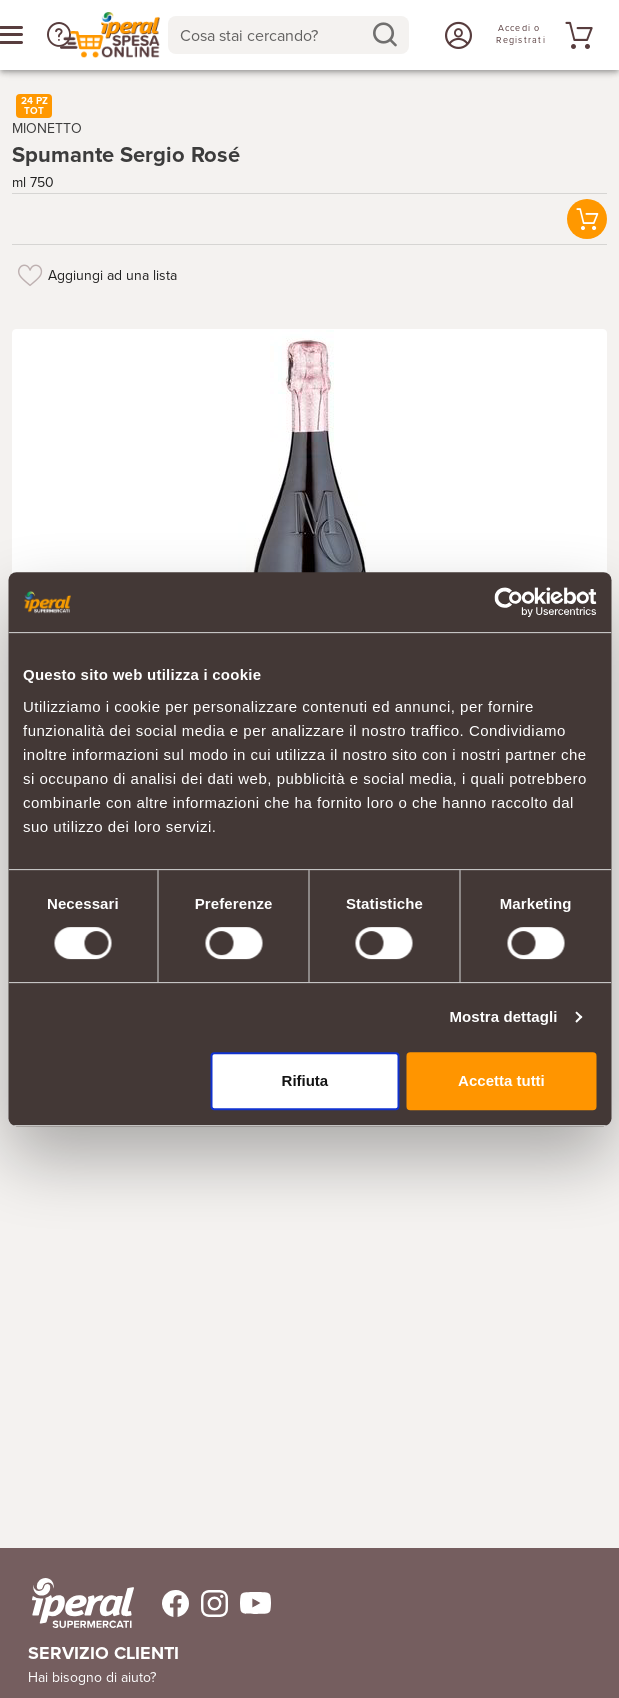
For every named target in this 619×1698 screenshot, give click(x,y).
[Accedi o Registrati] (456, 35)
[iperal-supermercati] (83, 1603)
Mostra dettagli (503, 1016)
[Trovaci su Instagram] (208, 1603)
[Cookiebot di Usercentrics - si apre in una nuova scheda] (508, 602)
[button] (586, 219)
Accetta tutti (501, 1080)
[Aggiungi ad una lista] (30, 275)
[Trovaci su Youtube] (249, 1603)
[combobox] (289, 35)
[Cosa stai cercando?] (273, 35)
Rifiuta (305, 1080)
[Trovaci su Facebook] (163, 1603)
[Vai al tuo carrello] (576, 35)
